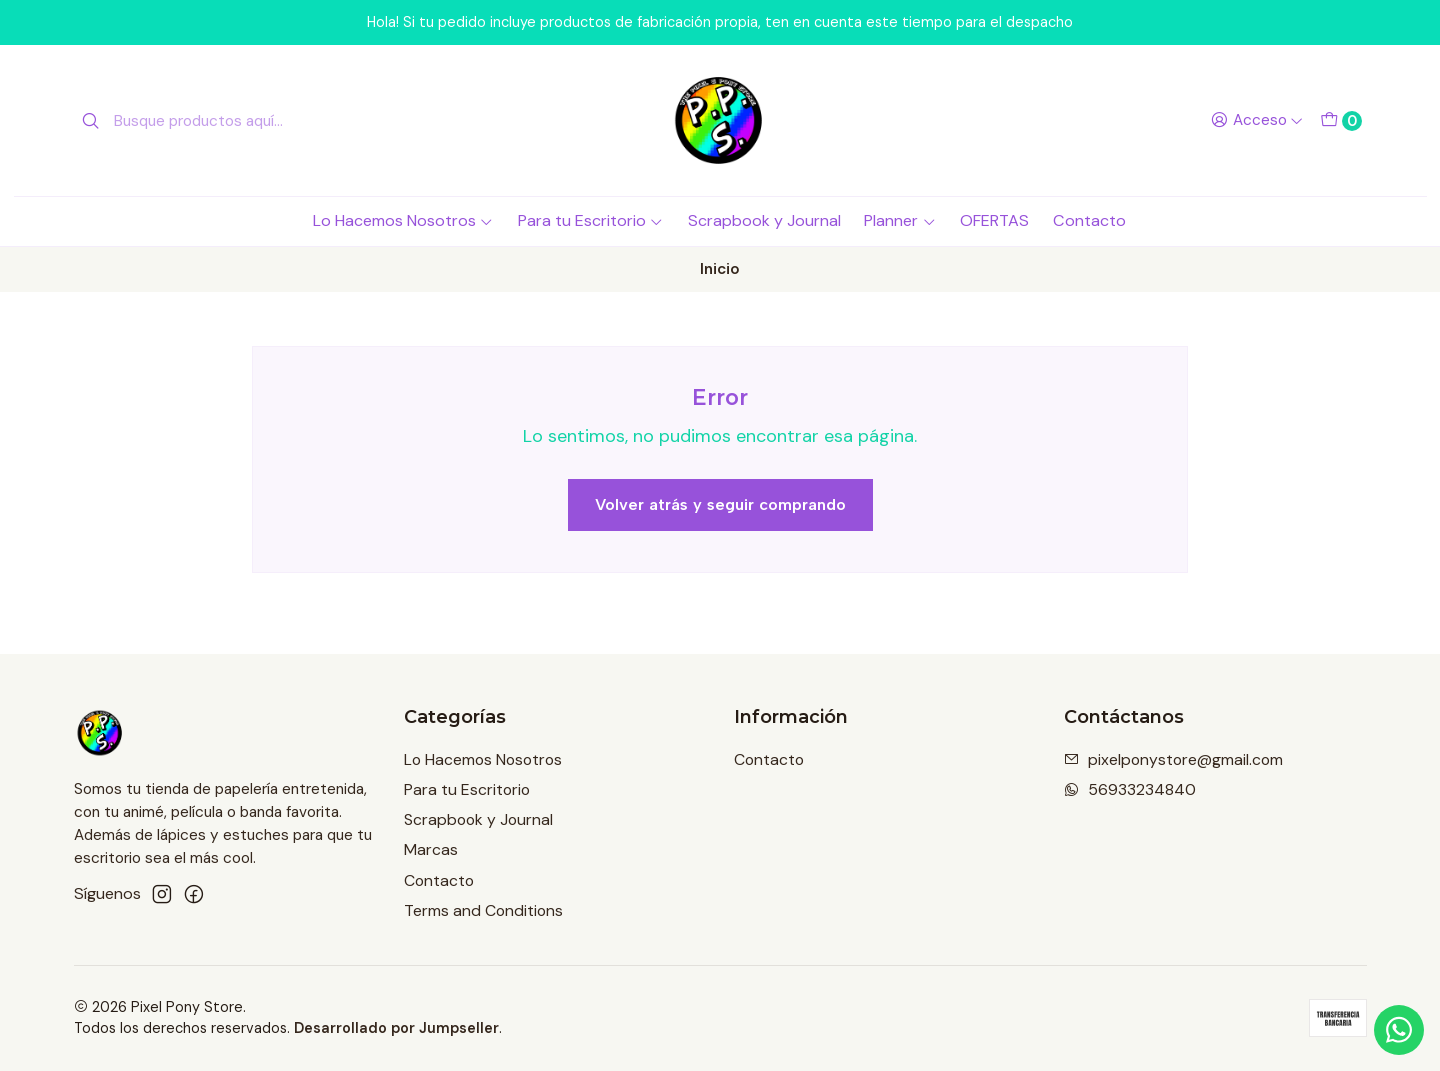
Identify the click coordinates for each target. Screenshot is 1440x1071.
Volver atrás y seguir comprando (720, 504)
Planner (900, 220)
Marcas (431, 849)
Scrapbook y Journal (764, 220)
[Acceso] (1256, 121)
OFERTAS (994, 220)
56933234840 (1130, 789)
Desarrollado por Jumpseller (396, 1028)
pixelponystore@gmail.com (1173, 759)
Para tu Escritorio (591, 220)
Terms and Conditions (483, 910)
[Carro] (1340, 121)
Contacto (1089, 220)
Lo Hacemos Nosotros (403, 220)
